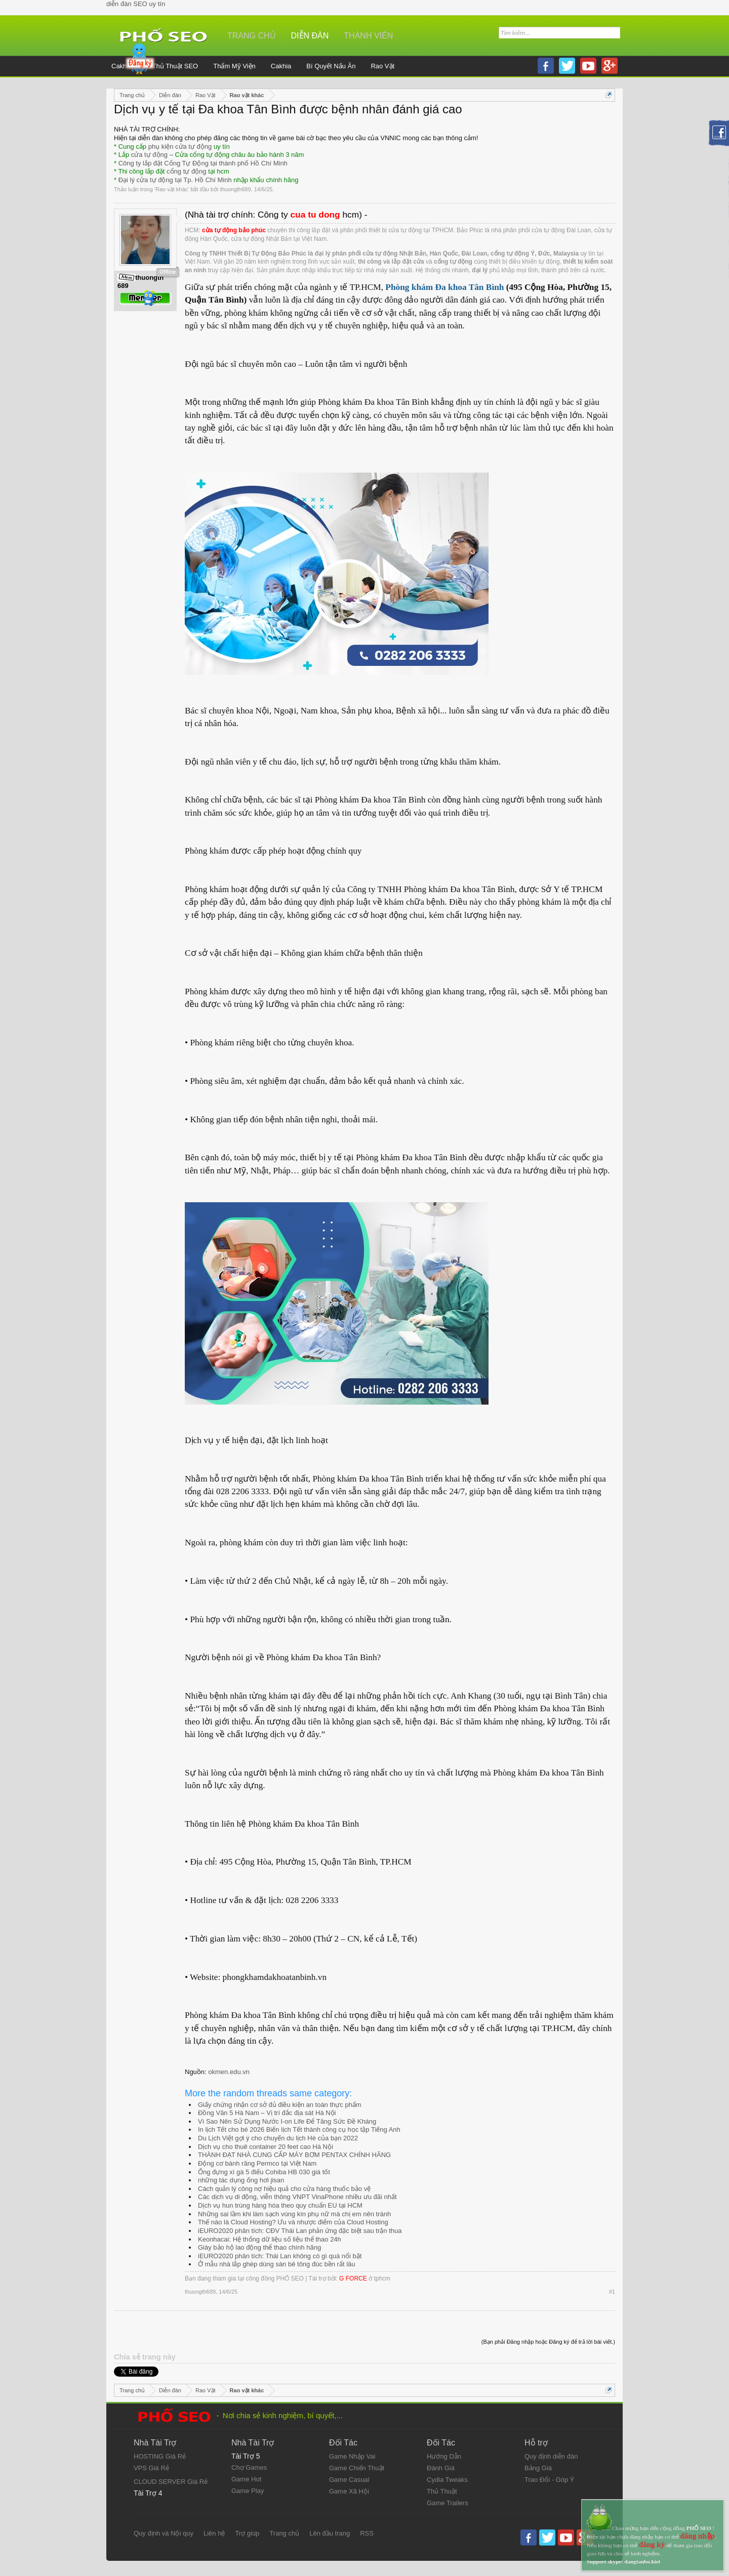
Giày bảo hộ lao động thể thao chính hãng (259, 2247)
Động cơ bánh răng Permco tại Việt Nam (257, 2163)
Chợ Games (249, 2467)
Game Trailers (447, 2503)
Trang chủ (251, 35)
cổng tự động (187, 171)
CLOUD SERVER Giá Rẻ (171, 2481)
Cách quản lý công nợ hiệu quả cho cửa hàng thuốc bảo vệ (284, 2188)
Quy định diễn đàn (551, 2456)
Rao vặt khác (171, 189)
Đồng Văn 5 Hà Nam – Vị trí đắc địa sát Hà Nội (267, 2113)
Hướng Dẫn (444, 2456)
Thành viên (368, 35)
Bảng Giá (538, 2468)
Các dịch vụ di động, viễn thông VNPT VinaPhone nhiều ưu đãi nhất (297, 2197)
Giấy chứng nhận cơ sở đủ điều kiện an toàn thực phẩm (279, 2104)
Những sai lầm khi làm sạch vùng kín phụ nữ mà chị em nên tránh (294, 2214)
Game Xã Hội (349, 2491)
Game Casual (349, 2479)
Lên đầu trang (329, 2533)
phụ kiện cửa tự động (180, 146)
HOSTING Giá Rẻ (160, 2456)
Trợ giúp (247, 2533)
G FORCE (353, 2278)
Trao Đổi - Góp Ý (549, 2479)
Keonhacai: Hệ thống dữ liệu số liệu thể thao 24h (269, 2239)
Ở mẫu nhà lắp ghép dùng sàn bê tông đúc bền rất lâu (276, 2264)
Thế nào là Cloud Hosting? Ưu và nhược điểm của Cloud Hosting (293, 2222)
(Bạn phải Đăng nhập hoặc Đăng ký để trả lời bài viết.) (548, 2342)
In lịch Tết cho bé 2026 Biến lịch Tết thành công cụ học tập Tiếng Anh (299, 2129)
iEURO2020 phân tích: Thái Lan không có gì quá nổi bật (279, 2256)
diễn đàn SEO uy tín (135, 4)
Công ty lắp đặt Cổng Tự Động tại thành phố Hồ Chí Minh (203, 163)
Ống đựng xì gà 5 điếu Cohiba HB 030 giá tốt (264, 2172)
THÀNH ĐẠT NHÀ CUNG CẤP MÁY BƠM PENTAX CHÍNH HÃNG (294, 2155)
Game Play (247, 2491)
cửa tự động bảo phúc (234, 230)
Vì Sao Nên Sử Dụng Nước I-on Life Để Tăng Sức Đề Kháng (287, 2121)
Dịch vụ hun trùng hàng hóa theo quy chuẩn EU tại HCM (280, 2205)
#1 (612, 2292)
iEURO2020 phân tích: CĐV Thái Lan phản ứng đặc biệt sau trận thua (299, 2230)
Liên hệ (214, 2533)
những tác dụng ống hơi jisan (241, 2180)
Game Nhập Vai (352, 2456)
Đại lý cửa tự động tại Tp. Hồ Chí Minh (175, 180)
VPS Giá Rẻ (151, 2468)
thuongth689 (235, 189)
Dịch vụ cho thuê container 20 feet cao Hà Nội (265, 2146)
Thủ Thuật (442, 2491)
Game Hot (246, 2479)
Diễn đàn (310, 35)
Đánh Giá (441, 2468)
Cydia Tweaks (447, 2479)
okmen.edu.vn (229, 2072)
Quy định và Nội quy (163, 2533)
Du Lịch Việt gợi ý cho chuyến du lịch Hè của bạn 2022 (278, 2138)
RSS (367, 2533)
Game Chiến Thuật (356, 2468)
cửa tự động (149, 154)
